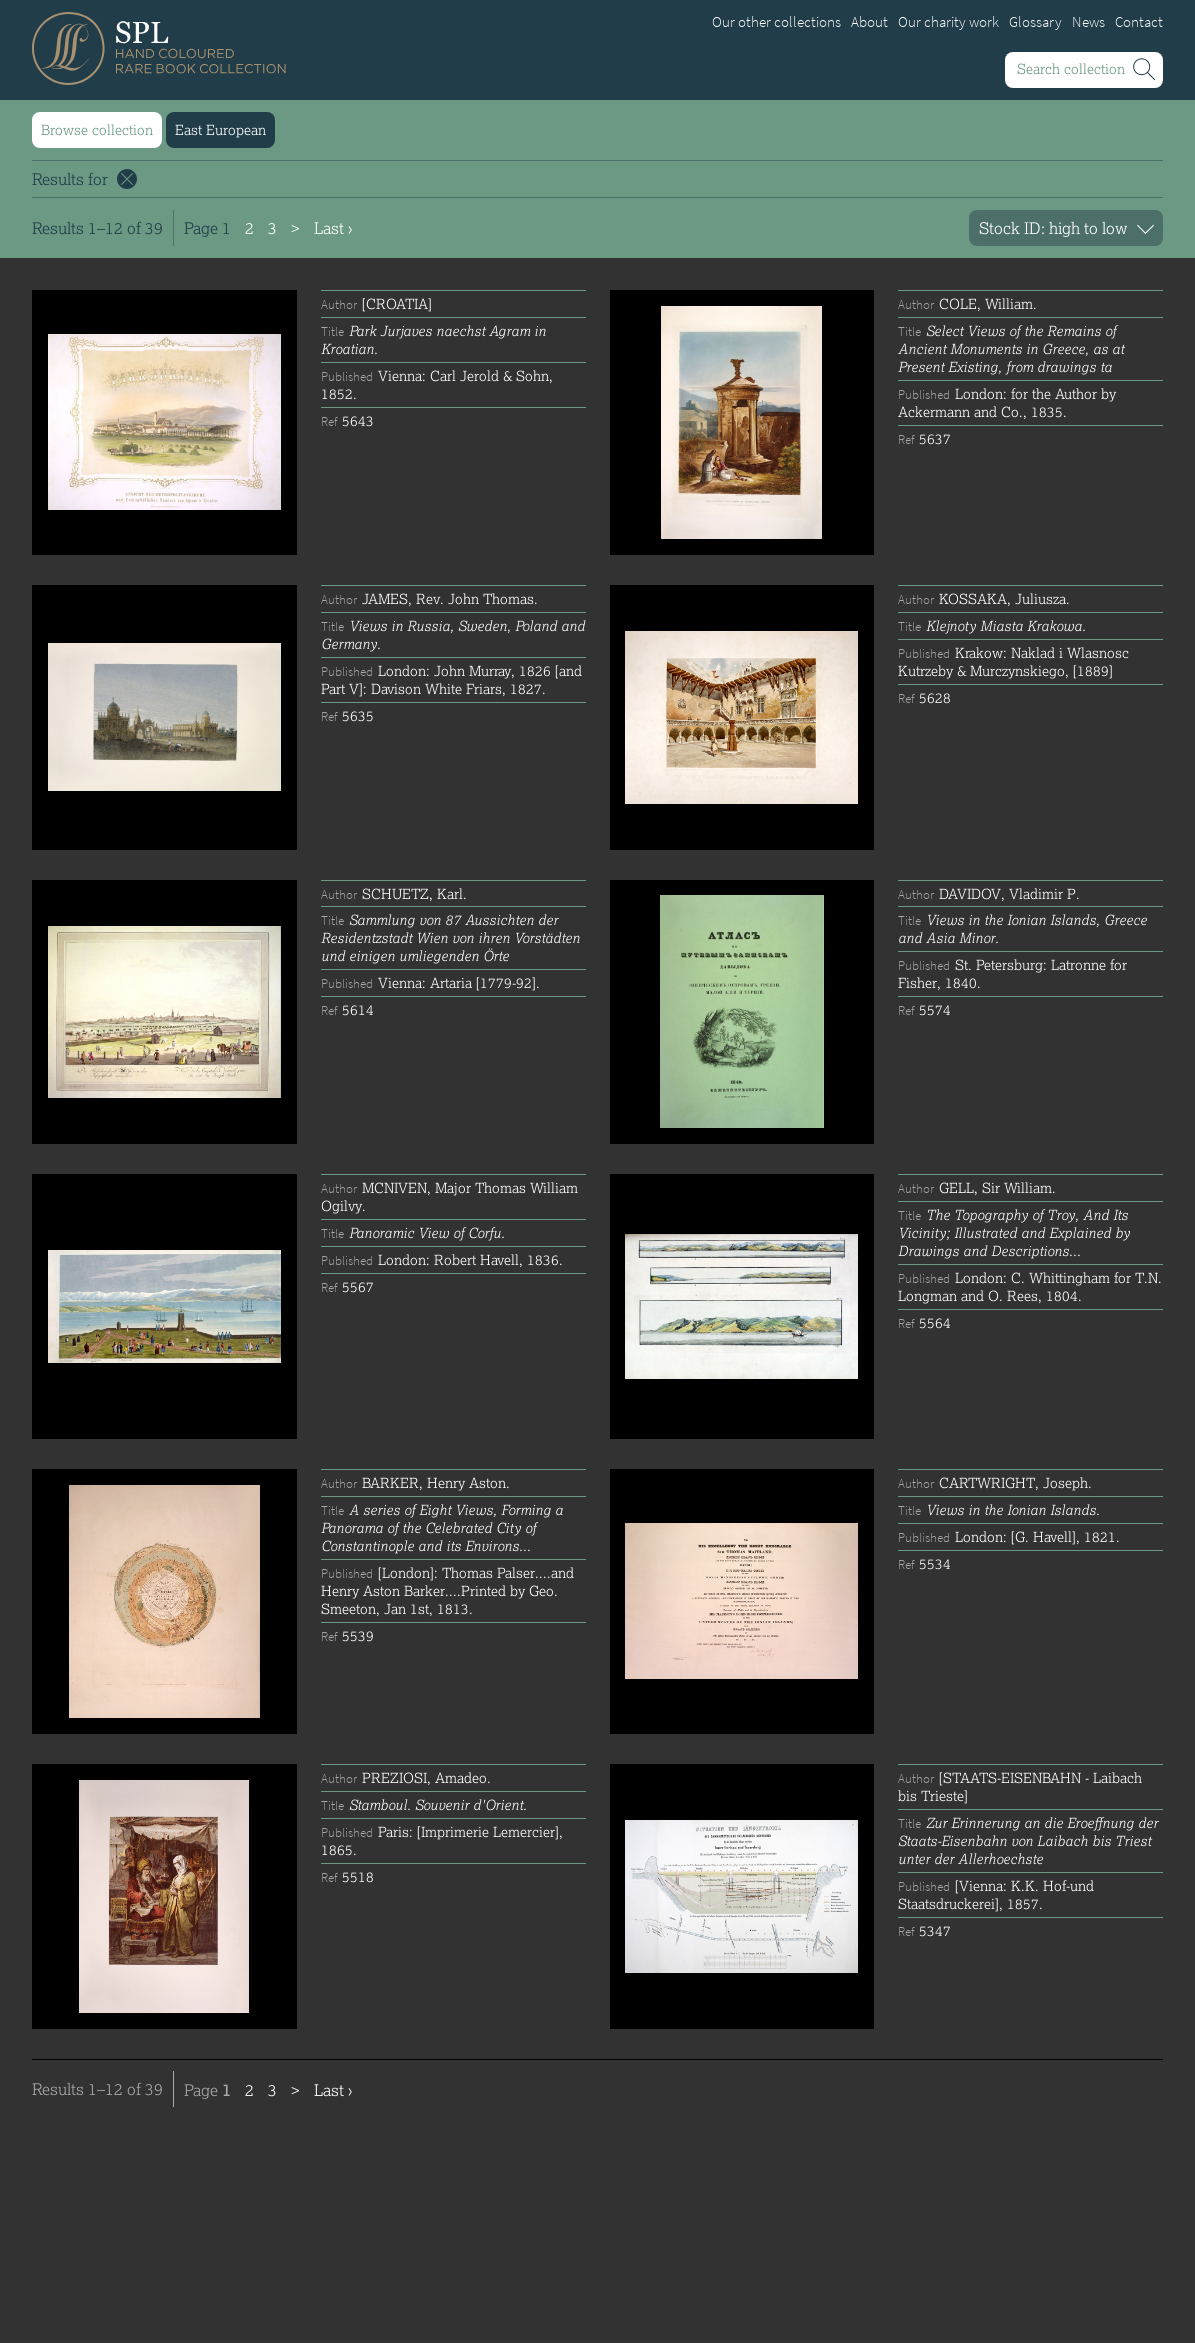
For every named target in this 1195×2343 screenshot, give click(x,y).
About (869, 22)
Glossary (1035, 22)
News (1088, 22)
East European (220, 129)
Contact (1139, 22)
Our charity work (948, 22)
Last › (333, 227)
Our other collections (776, 22)
